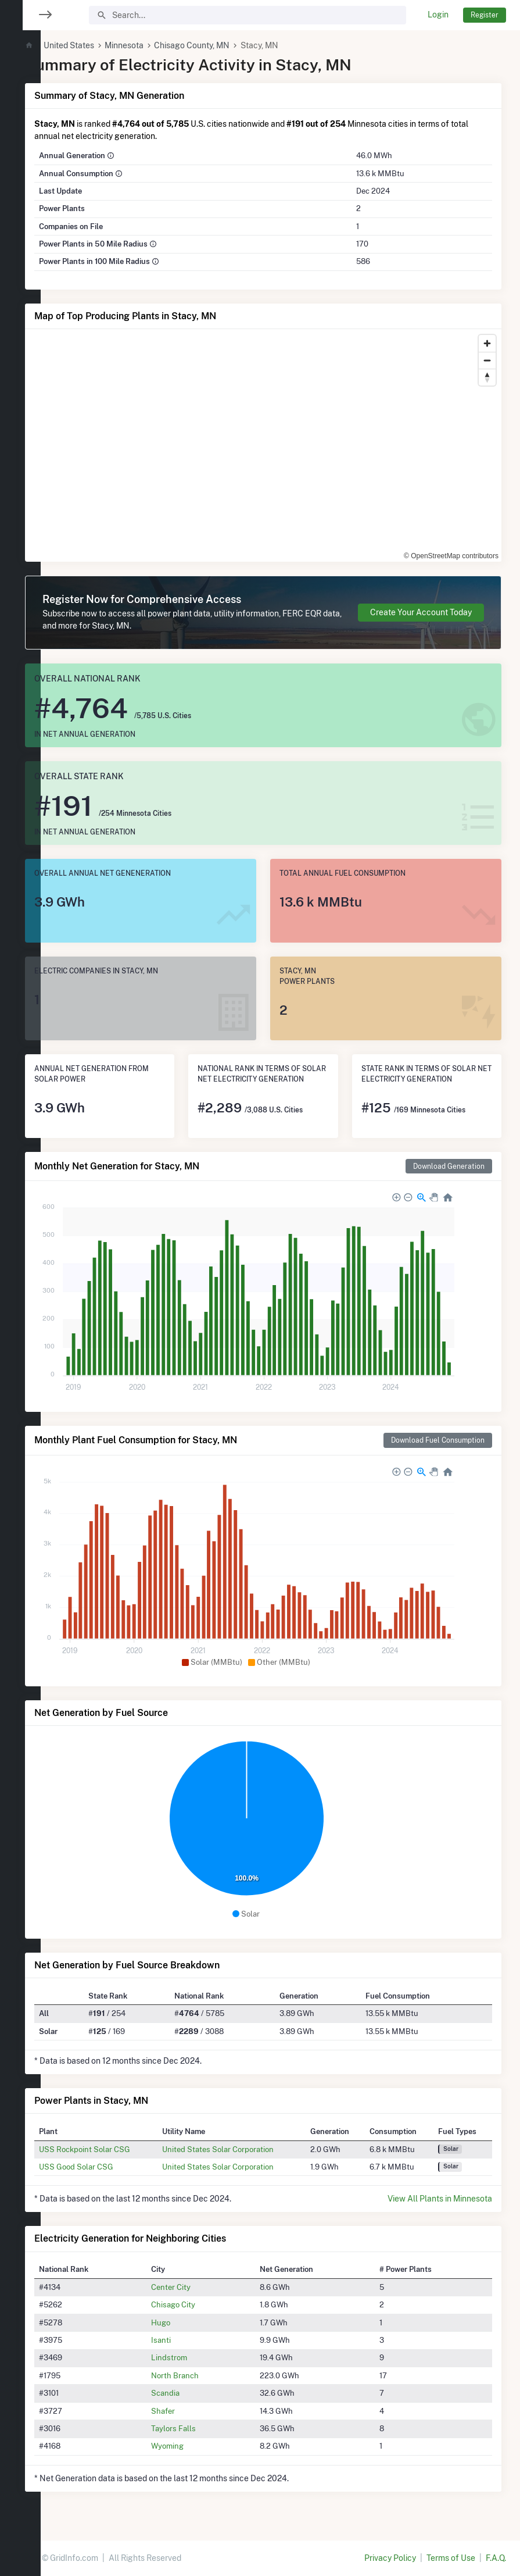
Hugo (186, 2322)
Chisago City (199, 2304)
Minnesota (158, 45)
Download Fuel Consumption (438, 1440)
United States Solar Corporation (243, 2149)
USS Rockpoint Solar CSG (118, 2149)
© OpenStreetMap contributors (451, 556)
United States (103, 45)
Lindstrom (195, 2357)
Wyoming (193, 2445)
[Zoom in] (487, 343)
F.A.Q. (496, 2558)
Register (485, 14)
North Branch (200, 2375)
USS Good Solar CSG (110, 2166)
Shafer (188, 2411)
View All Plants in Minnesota (440, 2198)
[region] (20, 1281)
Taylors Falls (199, 2428)
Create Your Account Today (421, 612)
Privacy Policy (390, 2558)
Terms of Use (450, 2558)
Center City (196, 2287)
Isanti (186, 2340)
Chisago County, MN (226, 45)
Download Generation (449, 1166)
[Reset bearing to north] (487, 377)
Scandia (191, 2392)
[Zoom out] (487, 360)
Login (438, 14)
